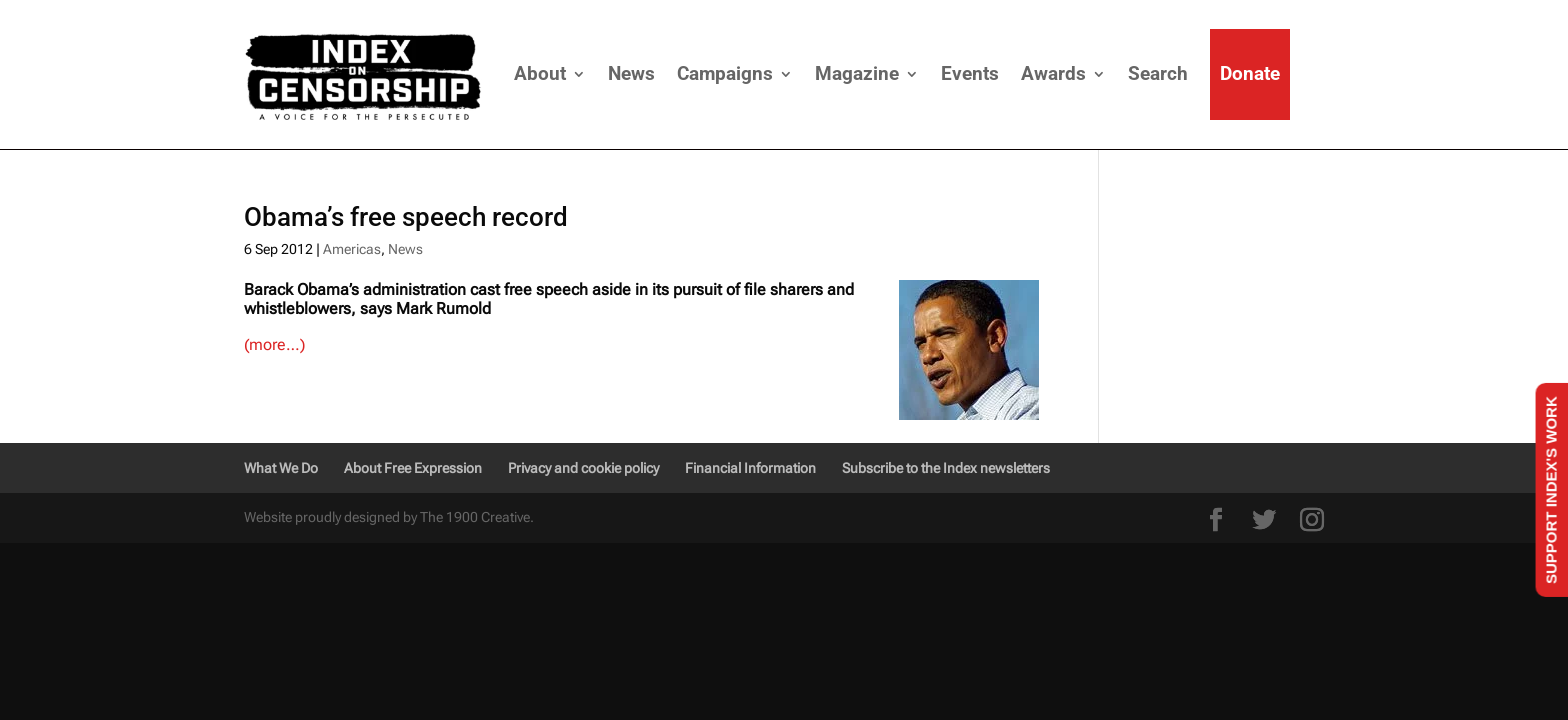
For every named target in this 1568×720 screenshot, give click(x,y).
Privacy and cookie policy (583, 468)
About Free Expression (413, 468)
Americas (352, 249)
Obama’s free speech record (406, 217)
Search (1158, 73)
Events (970, 73)
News (631, 73)
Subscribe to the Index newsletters (946, 468)
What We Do (281, 468)
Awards (1053, 73)
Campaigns (725, 73)
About (540, 73)
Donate (1250, 73)
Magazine (857, 73)
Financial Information (750, 468)
